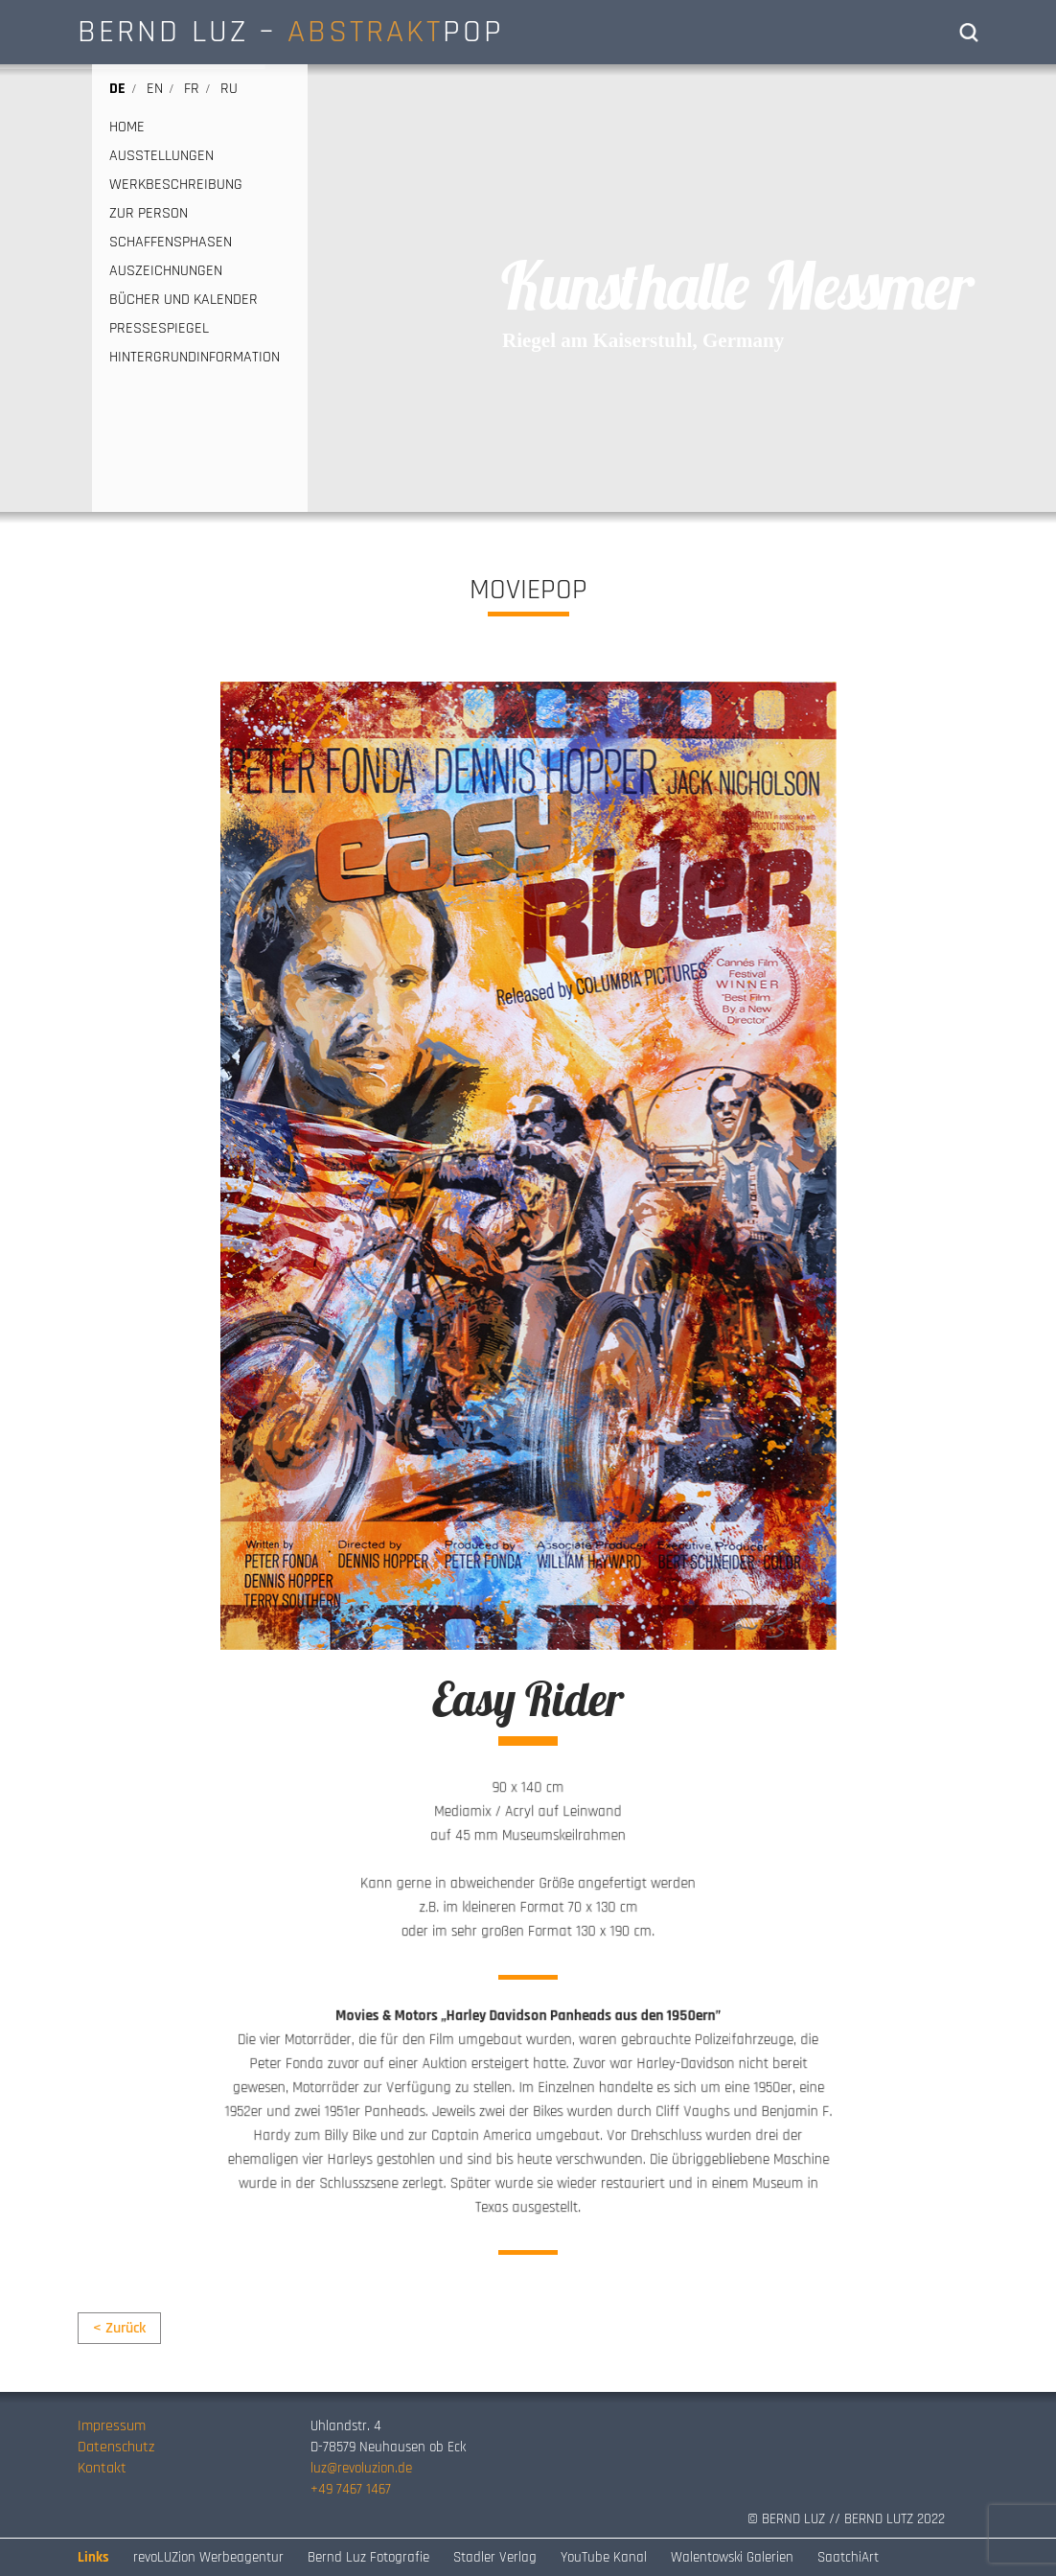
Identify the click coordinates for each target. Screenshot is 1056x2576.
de (117, 89)
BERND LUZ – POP (291, 32)
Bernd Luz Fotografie (368, 2557)
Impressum (112, 2426)
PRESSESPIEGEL (159, 328)
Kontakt (102, 2468)
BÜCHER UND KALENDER (183, 300)
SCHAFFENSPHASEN (170, 242)
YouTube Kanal (604, 2557)
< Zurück (119, 2328)
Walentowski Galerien (732, 2557)
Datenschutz (116, 2447)
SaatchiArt (848, 2557)
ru (229, 89)
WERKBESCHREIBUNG (175, 185)
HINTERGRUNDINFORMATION (194, 357)
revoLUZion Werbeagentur (208, 2557)
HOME (127, 127)
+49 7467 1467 (350, 2489)
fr (191, 89)
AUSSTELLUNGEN (161, 156)
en (155, 89)
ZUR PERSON (148, 213)
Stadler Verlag (495, 2557)
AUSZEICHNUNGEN (165, 271)
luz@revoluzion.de (361, 2468)
